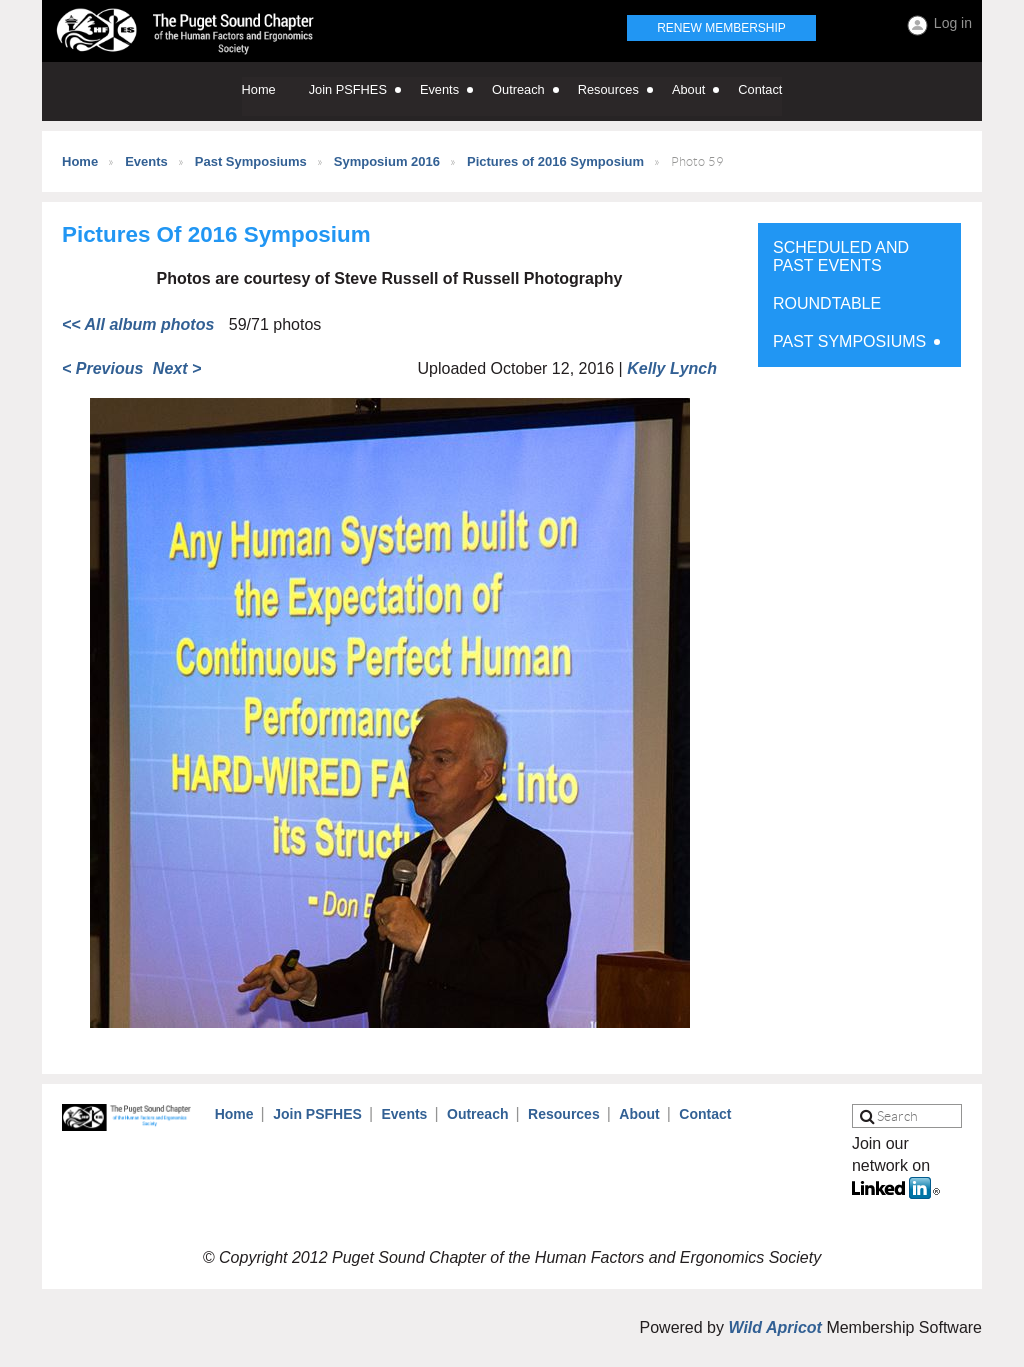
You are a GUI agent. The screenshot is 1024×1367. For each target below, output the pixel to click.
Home (80, 161)
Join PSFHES (317, 1114)
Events (146, 161)
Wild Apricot (774, 1327)
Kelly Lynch (672, 368)
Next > (177, 368)
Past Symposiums (251, 161)
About (639, 1114)
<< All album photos (138, 324)
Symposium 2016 (387, 161)
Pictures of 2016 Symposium (555, 161)
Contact (705, 1114)
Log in (953, 23)
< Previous (102, 368)
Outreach (477, 1114)
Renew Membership (721, 28)
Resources (564, 1114)
